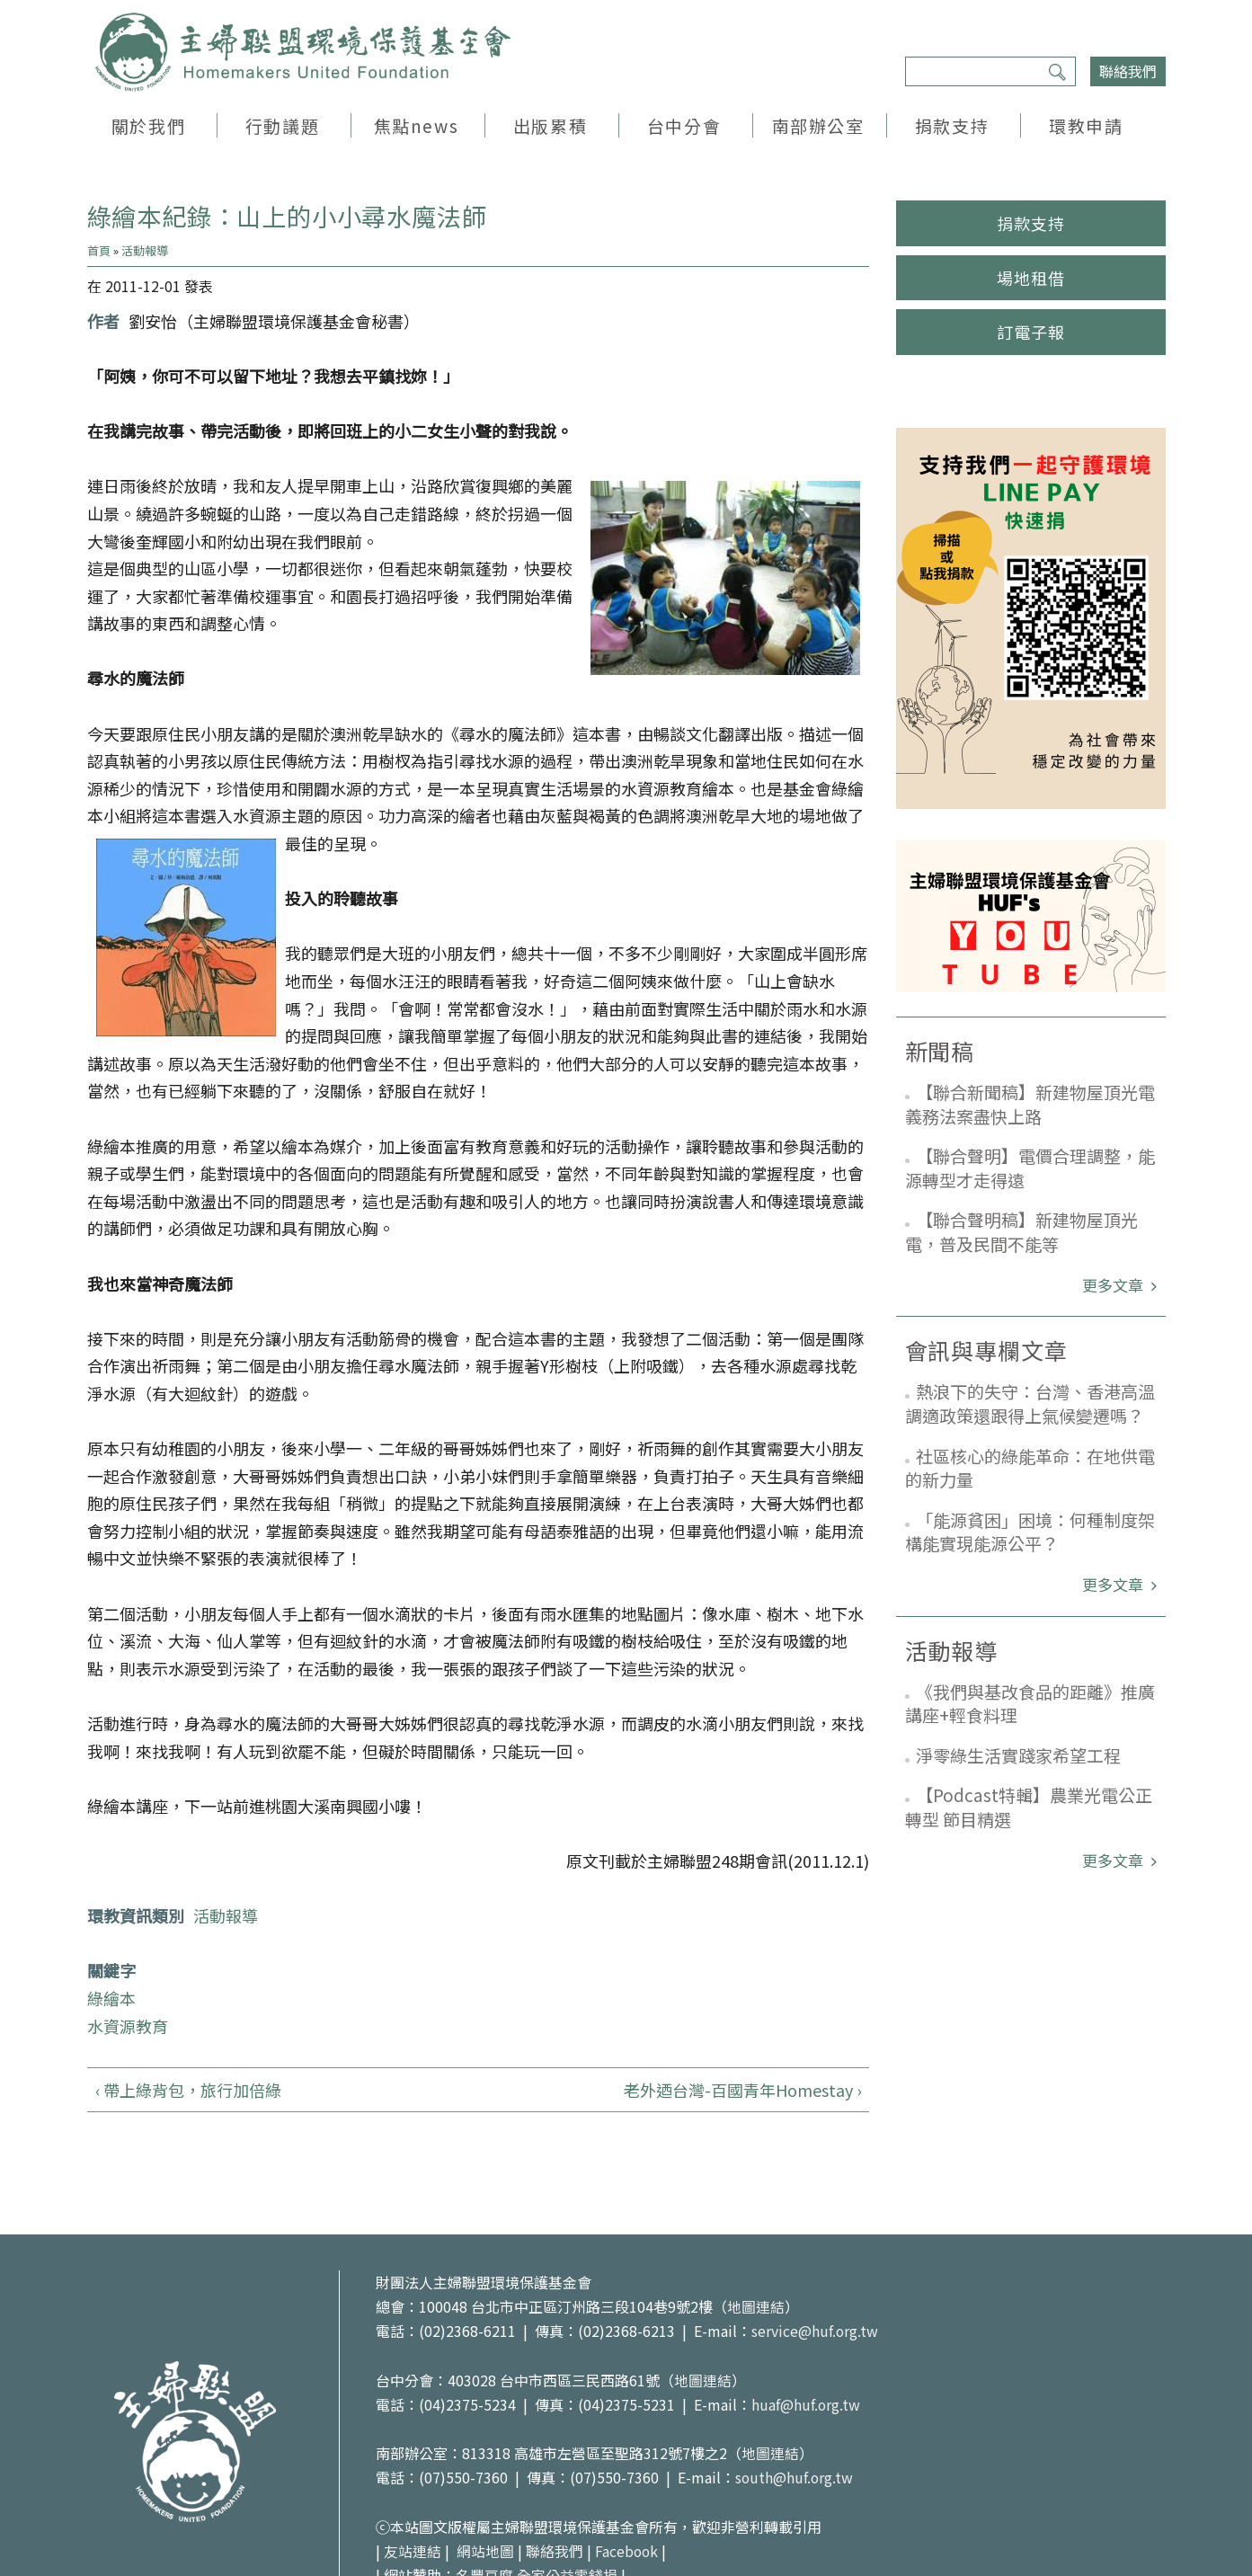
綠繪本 (111, 1998)
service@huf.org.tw (815, 2330)
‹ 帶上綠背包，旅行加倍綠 (188, 2089)
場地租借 (1031, 277)
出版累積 (550, 125)
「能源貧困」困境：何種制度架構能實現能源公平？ (1030, 1531)
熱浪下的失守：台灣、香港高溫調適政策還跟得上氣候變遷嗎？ (1030, 1403)
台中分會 (684, 125)
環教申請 (1086, 125)
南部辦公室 (818, 125)
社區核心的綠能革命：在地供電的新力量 (1030, 1467)
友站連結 (412, 2551)
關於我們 (148, 125)
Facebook (627, 2551)
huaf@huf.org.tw (806, 2404)
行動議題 (282, 125)
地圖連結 (756, 2306)
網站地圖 (485, 2551)
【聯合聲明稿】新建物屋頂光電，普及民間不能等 (1021, 1231)
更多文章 (1114, 1285)
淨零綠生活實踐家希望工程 (1018, 1755)
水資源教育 (127, 2026)
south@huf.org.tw (795, 2477)
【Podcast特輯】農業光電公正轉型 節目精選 (1028, 1806)
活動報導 (144, 250)
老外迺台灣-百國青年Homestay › (742, 2089)
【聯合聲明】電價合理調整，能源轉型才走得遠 (1030, 1167)
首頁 (99, 250)
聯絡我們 (1128, 71)
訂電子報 (1031, 331)
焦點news (416, 125)
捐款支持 (952, 125)
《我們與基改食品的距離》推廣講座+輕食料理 (1030, 1703)
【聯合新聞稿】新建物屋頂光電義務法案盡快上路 (1030, 1103)
